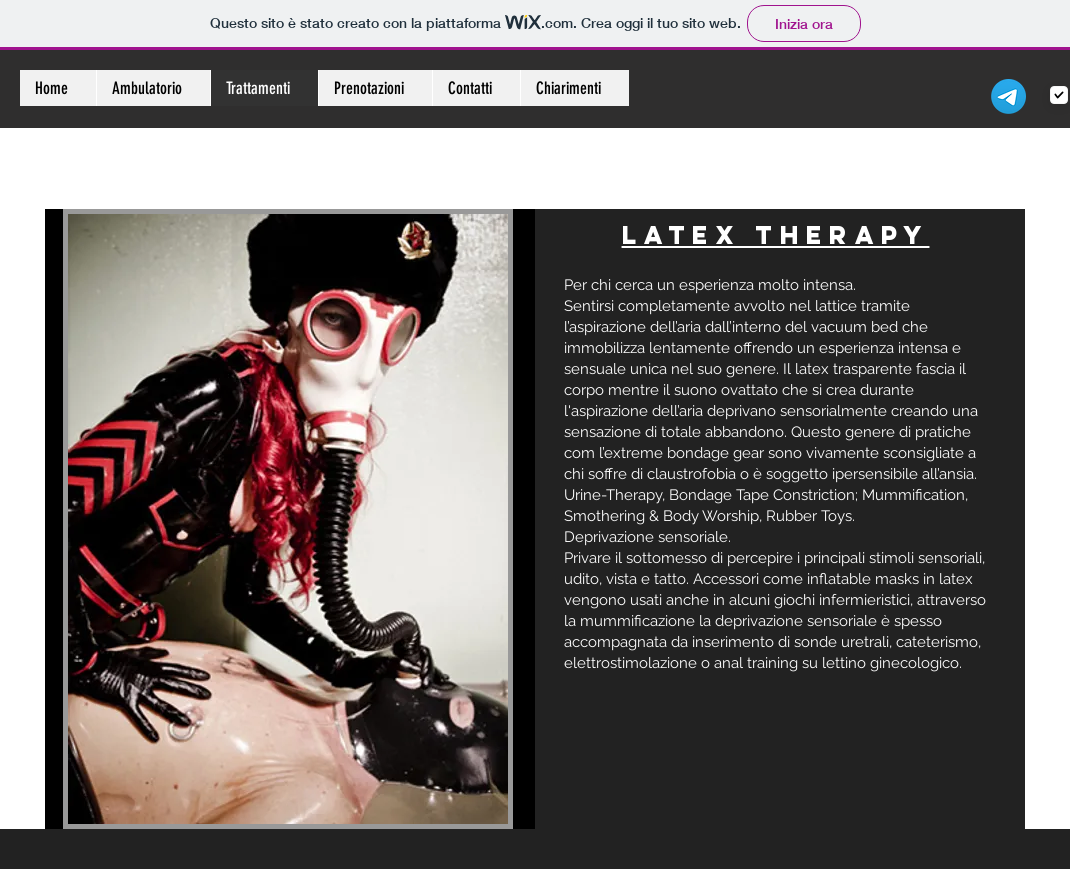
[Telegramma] (1008, 96)
